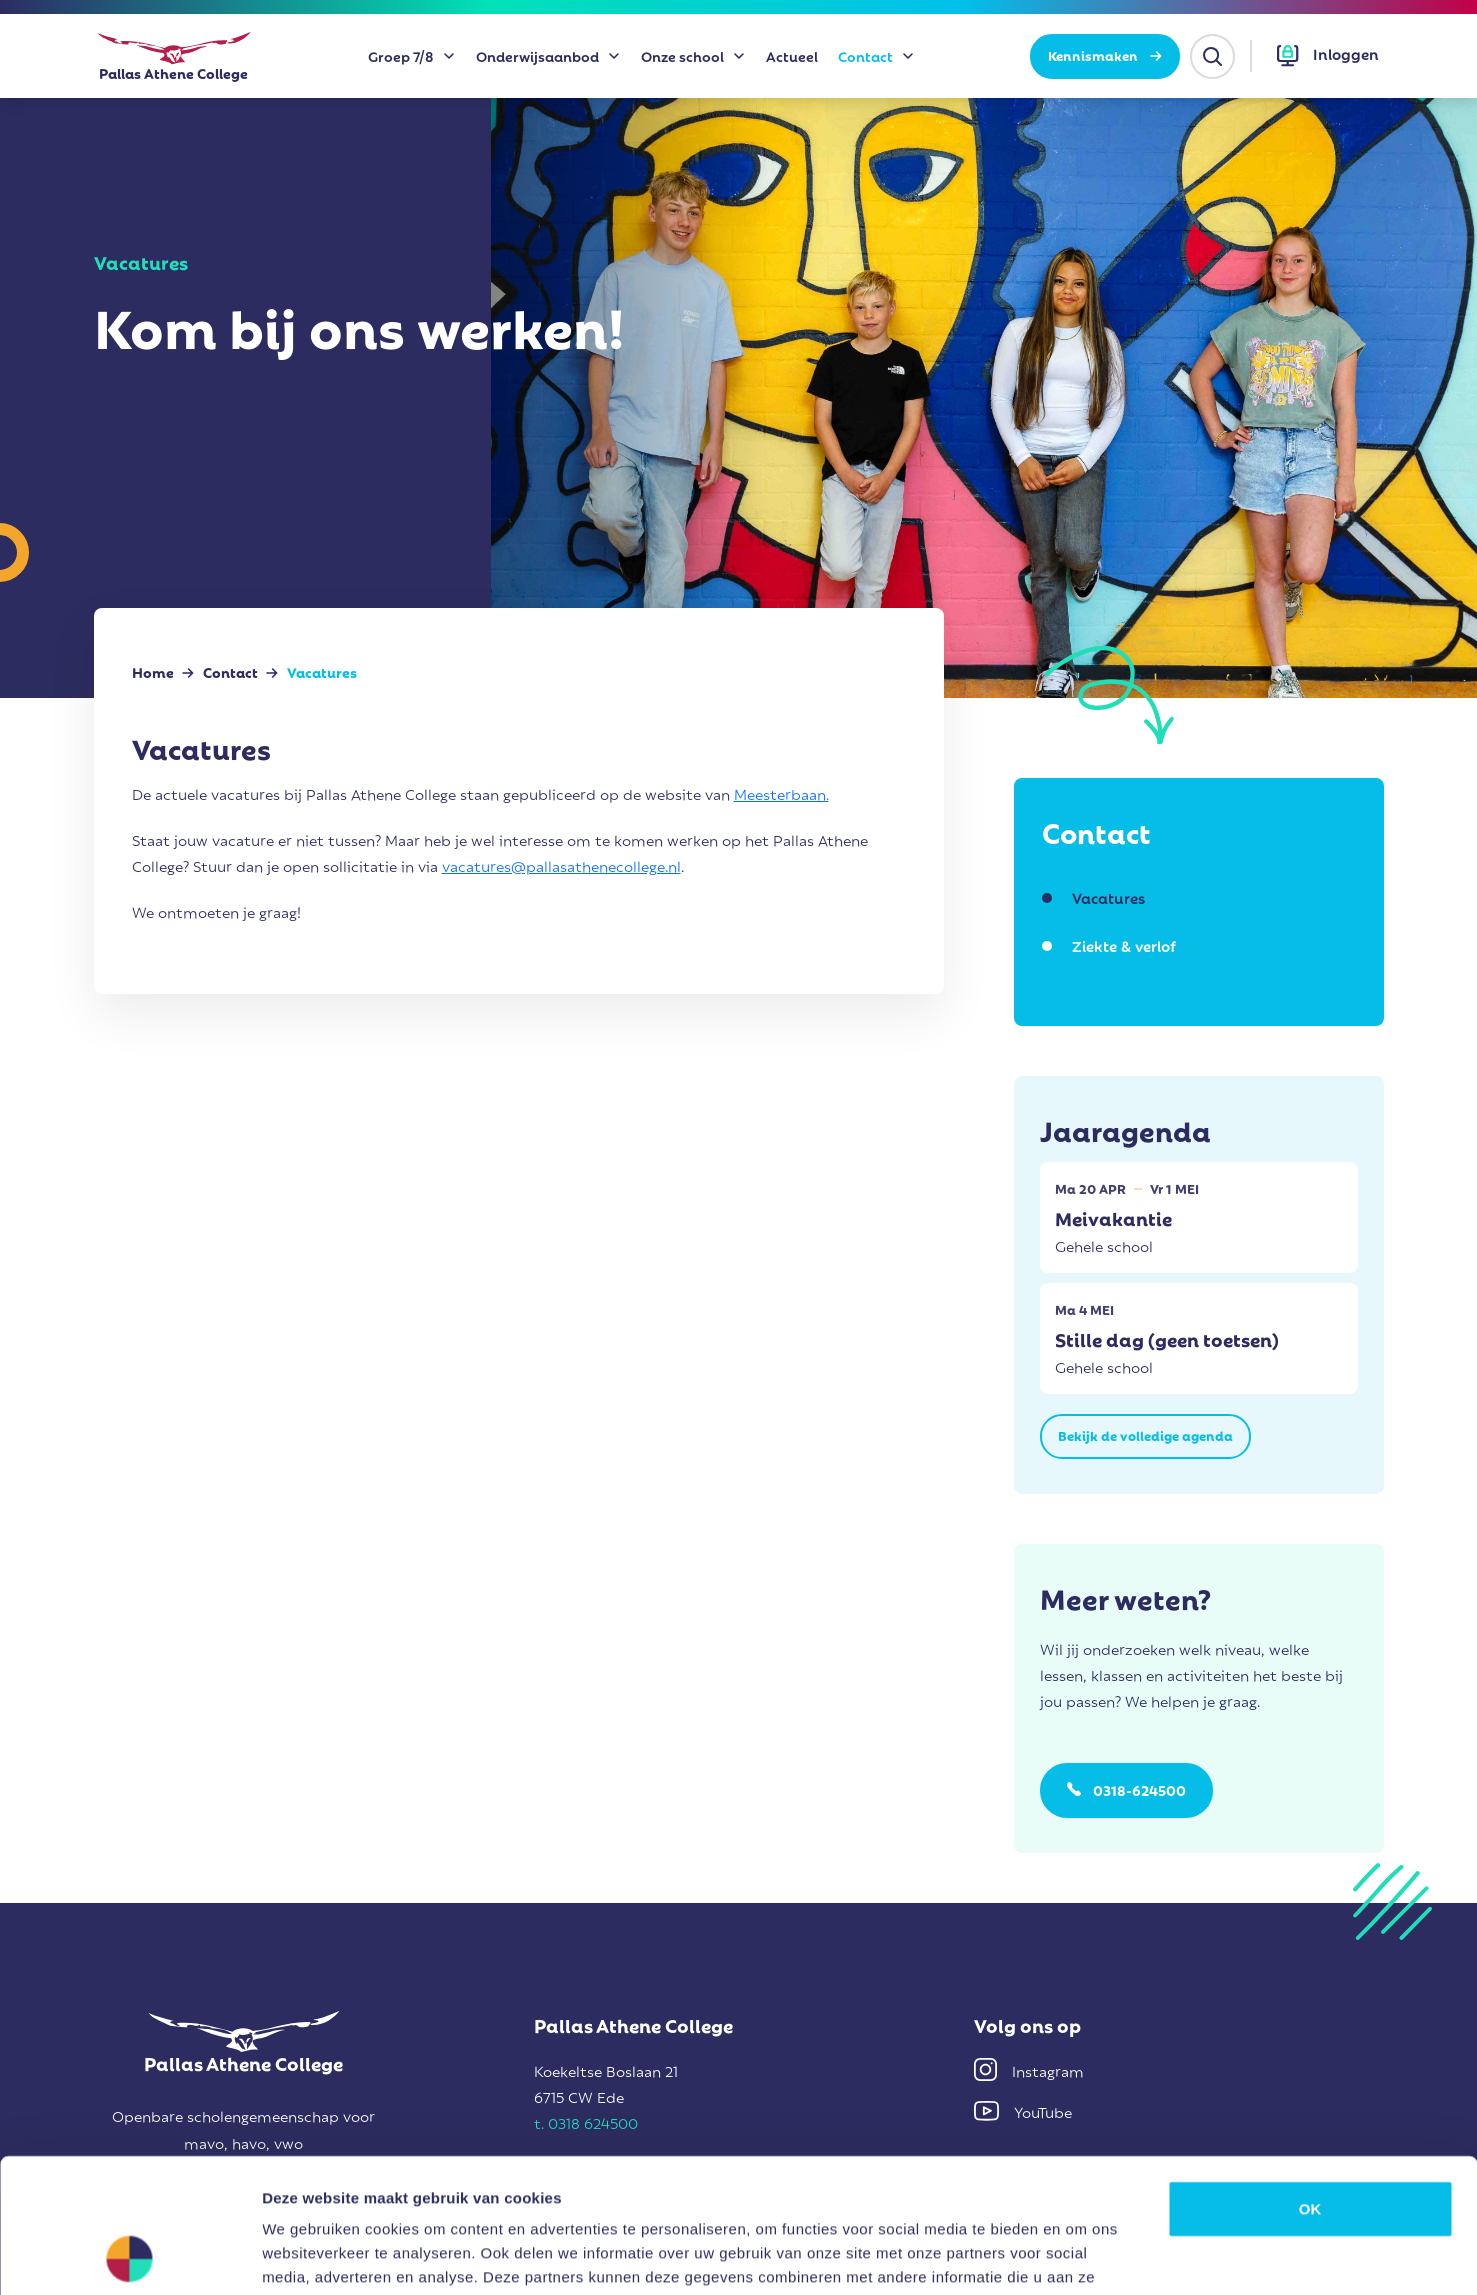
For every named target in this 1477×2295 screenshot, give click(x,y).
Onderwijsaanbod (537, 55)
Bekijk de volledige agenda (1145, 1434)
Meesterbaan (780, 793)
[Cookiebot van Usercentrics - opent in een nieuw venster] (129, 2256)
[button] (1328, 56)
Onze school (682, 55)
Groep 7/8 (401, 55)
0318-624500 (1139, 1789)
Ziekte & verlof (1124, 945)
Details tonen (1080, 2255)
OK (1310, 2082)
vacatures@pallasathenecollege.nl (561, 865)
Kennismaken (1105, 54)
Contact (865, 55)
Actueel (792, 55)
